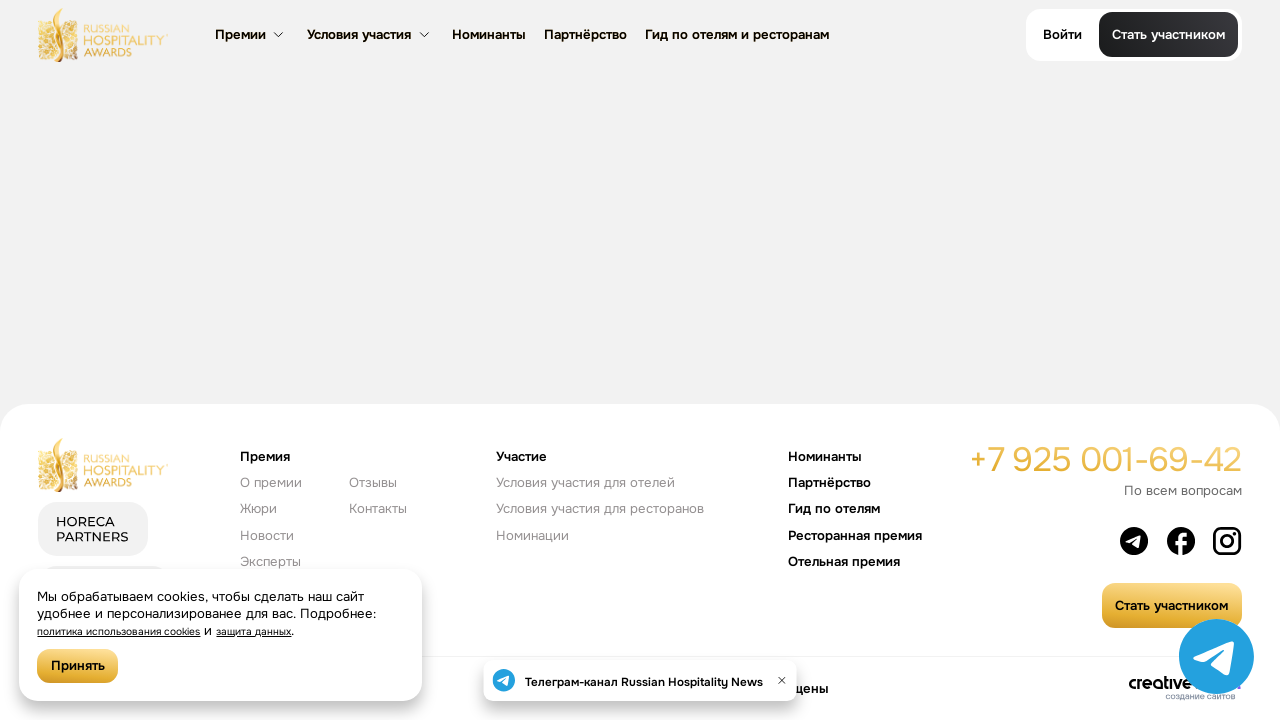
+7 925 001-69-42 (1105, 459)
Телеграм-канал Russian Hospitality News (644, 681)
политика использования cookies (141, 630)
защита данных (309, 630)
